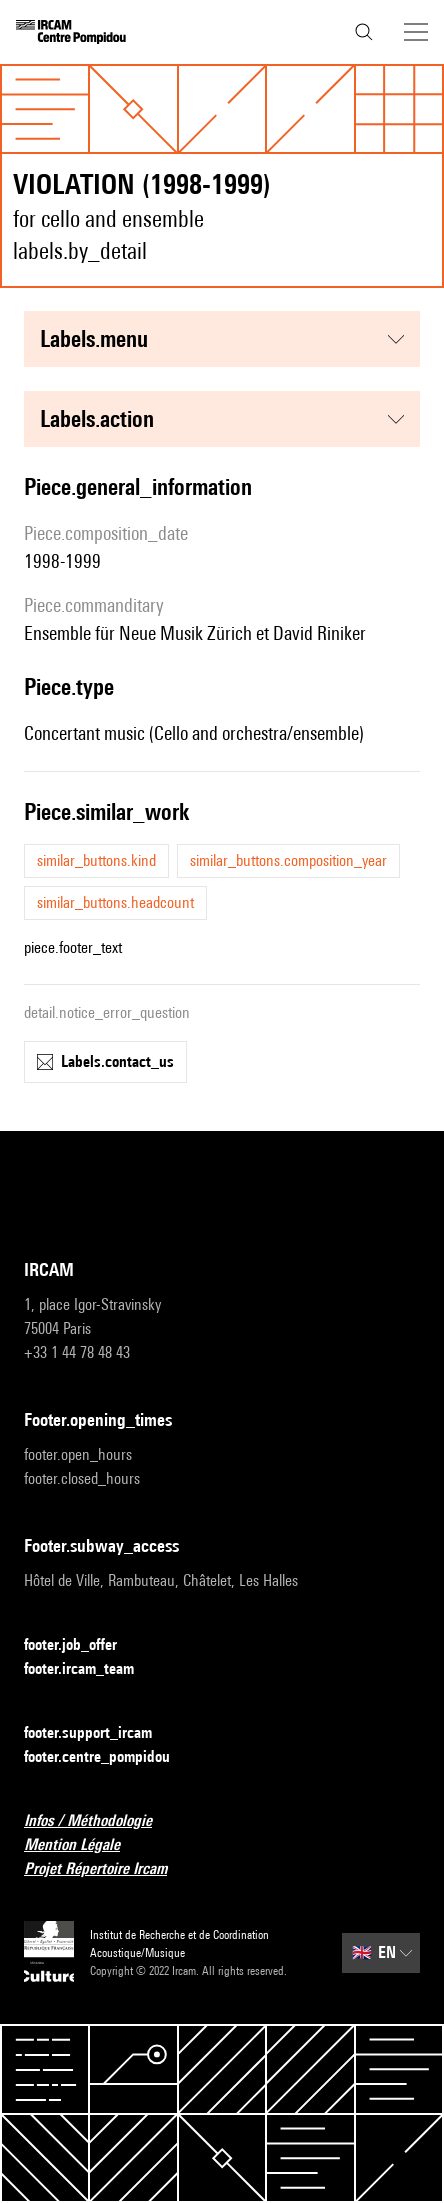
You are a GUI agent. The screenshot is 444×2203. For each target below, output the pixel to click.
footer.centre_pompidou (109, 1757)
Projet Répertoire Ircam (107, 1869)
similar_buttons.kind (96, 860)
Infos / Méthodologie (100, 1821)
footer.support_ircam (100, 1733)
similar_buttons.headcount (115, 902)
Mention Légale (84, 1845)
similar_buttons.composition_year (288, 860)
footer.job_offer (82, 1645)
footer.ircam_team (91, 1669)
